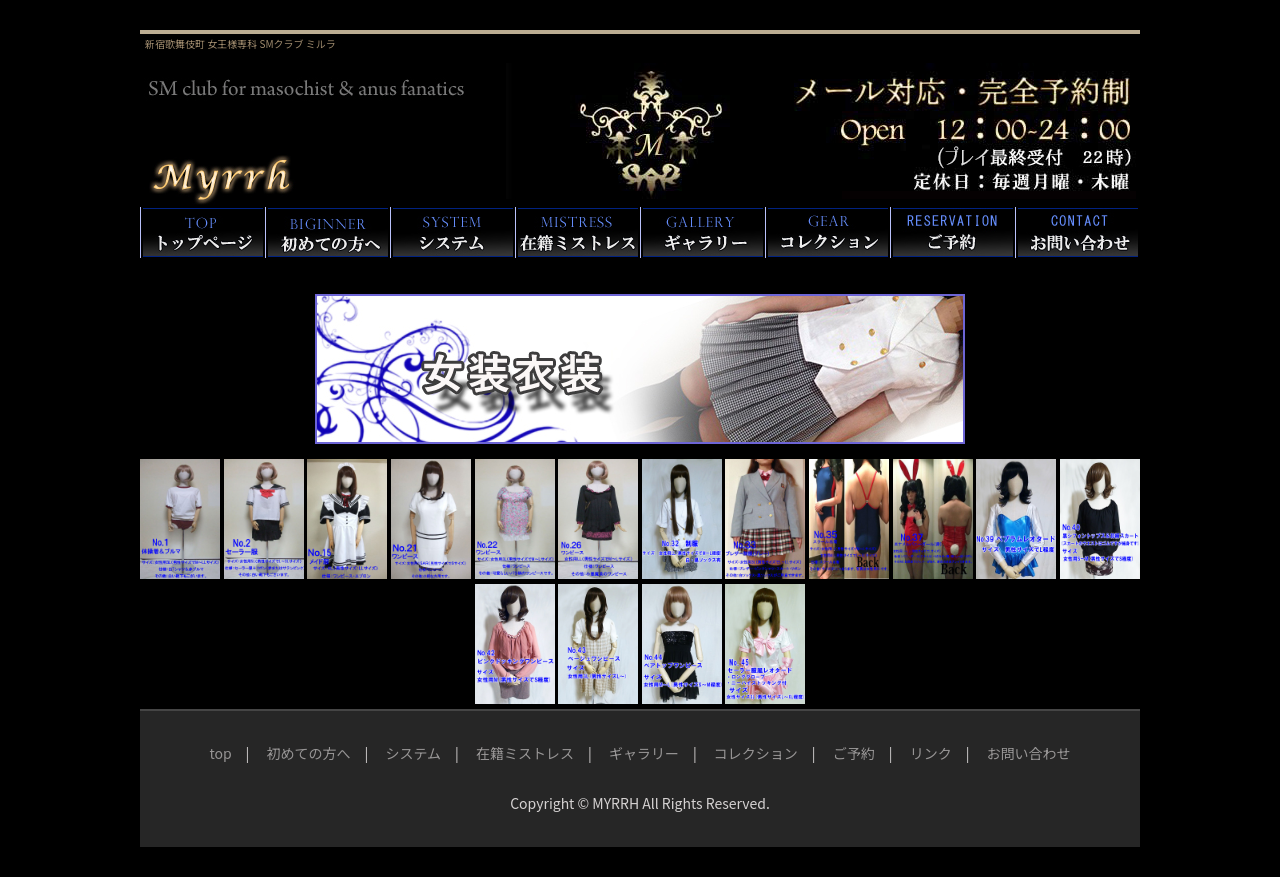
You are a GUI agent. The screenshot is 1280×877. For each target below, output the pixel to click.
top (220, 753)
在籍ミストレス (525, 753)
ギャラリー (644, 753)
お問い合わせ (1029, 753)
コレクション (756, 753)
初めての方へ (309, 753)
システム (413, 753)
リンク (931, 753)
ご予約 (854, 753)
